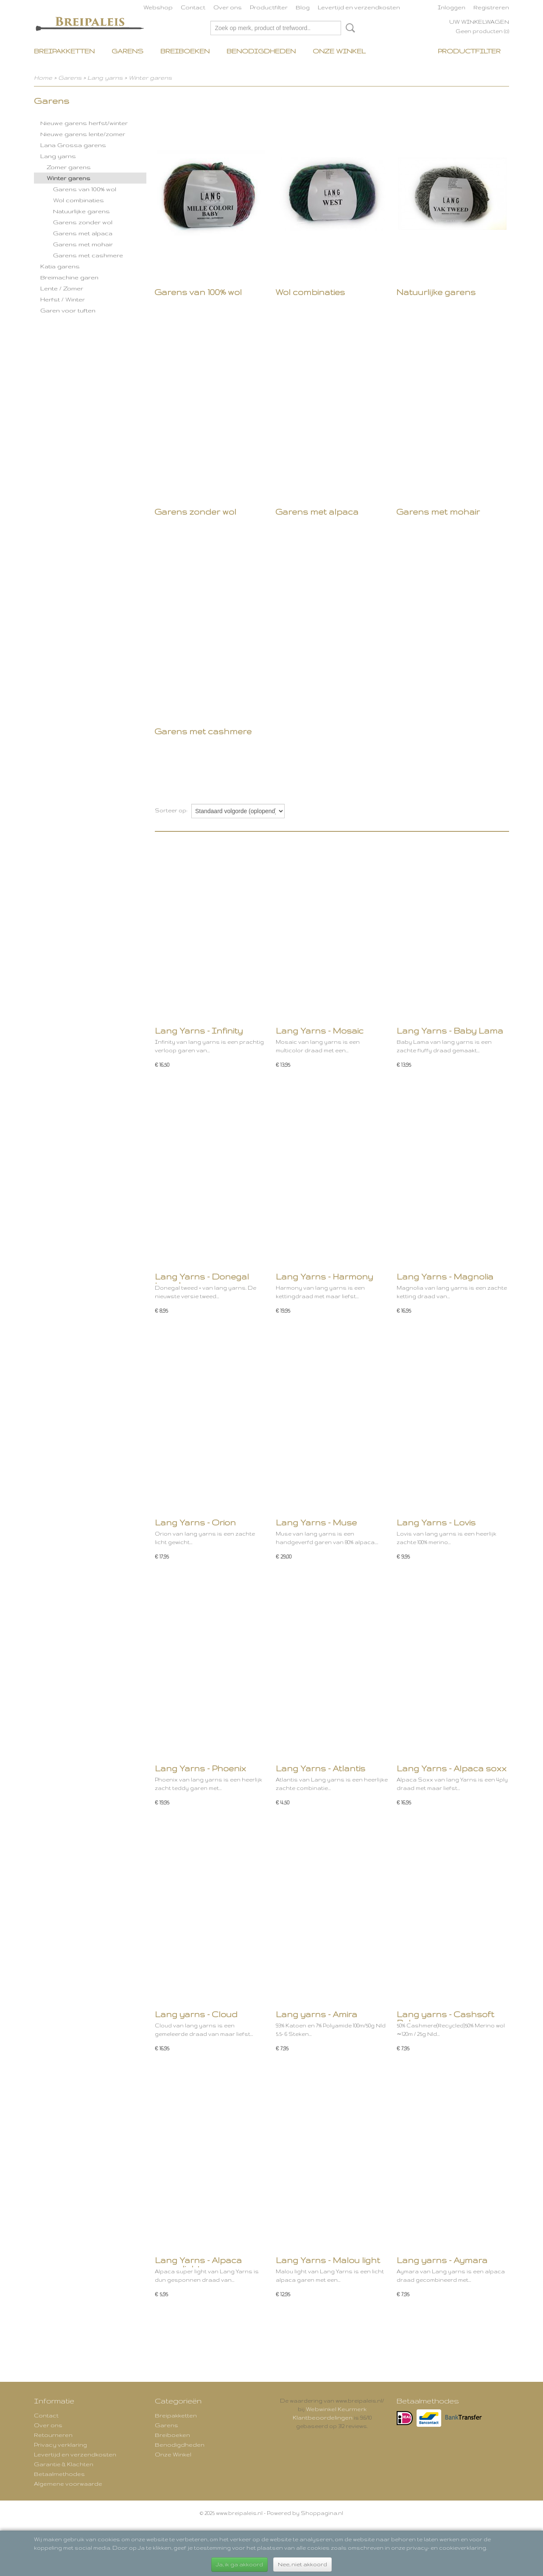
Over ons (227, 7)
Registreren (491, 7)
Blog (303, 7)
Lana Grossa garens (73, 145)
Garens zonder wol (82, 222)
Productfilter (269, 7)
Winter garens (150, 77)
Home (43, 77)
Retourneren (53, 2435)
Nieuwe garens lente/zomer (82, 134)
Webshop (158, 7)
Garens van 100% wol (84, 189)
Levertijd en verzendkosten (359, 7)
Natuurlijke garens (81, 211)
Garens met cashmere (88, 255)
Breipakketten (64, 51)
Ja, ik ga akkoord (239, 2564)
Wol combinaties (78, 200)
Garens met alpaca (82, 233)
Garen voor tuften (67, 310)
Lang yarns (105, 77)
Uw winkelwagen (479, 22)
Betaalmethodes (59, 2474)
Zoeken (348, 28)
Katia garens (60, 266)
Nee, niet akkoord (302, 2564)
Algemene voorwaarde (68, 2484)
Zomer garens (69, 167)
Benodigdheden (261, 51)
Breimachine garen (69, 277)
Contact (193, 7)
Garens (127, 51)
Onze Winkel (339, 51)
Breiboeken (185, 51)
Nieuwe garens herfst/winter (84, 123)
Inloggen (451, 7)
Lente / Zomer (61, 288)
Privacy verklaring (60, 2445)
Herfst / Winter (62, 299)
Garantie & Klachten (63, 2464)
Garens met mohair (83, 244)
